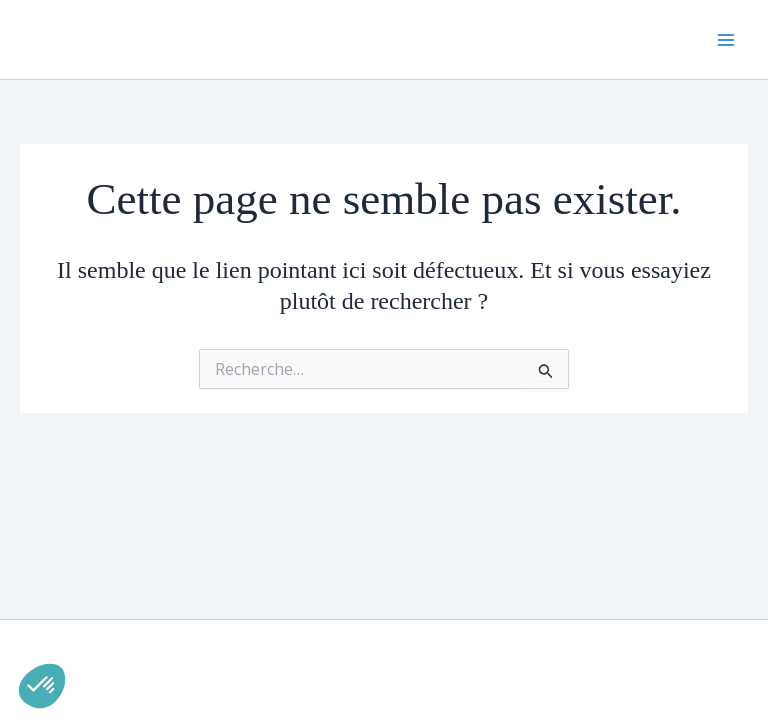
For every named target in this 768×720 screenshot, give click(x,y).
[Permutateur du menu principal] (726, 40)
